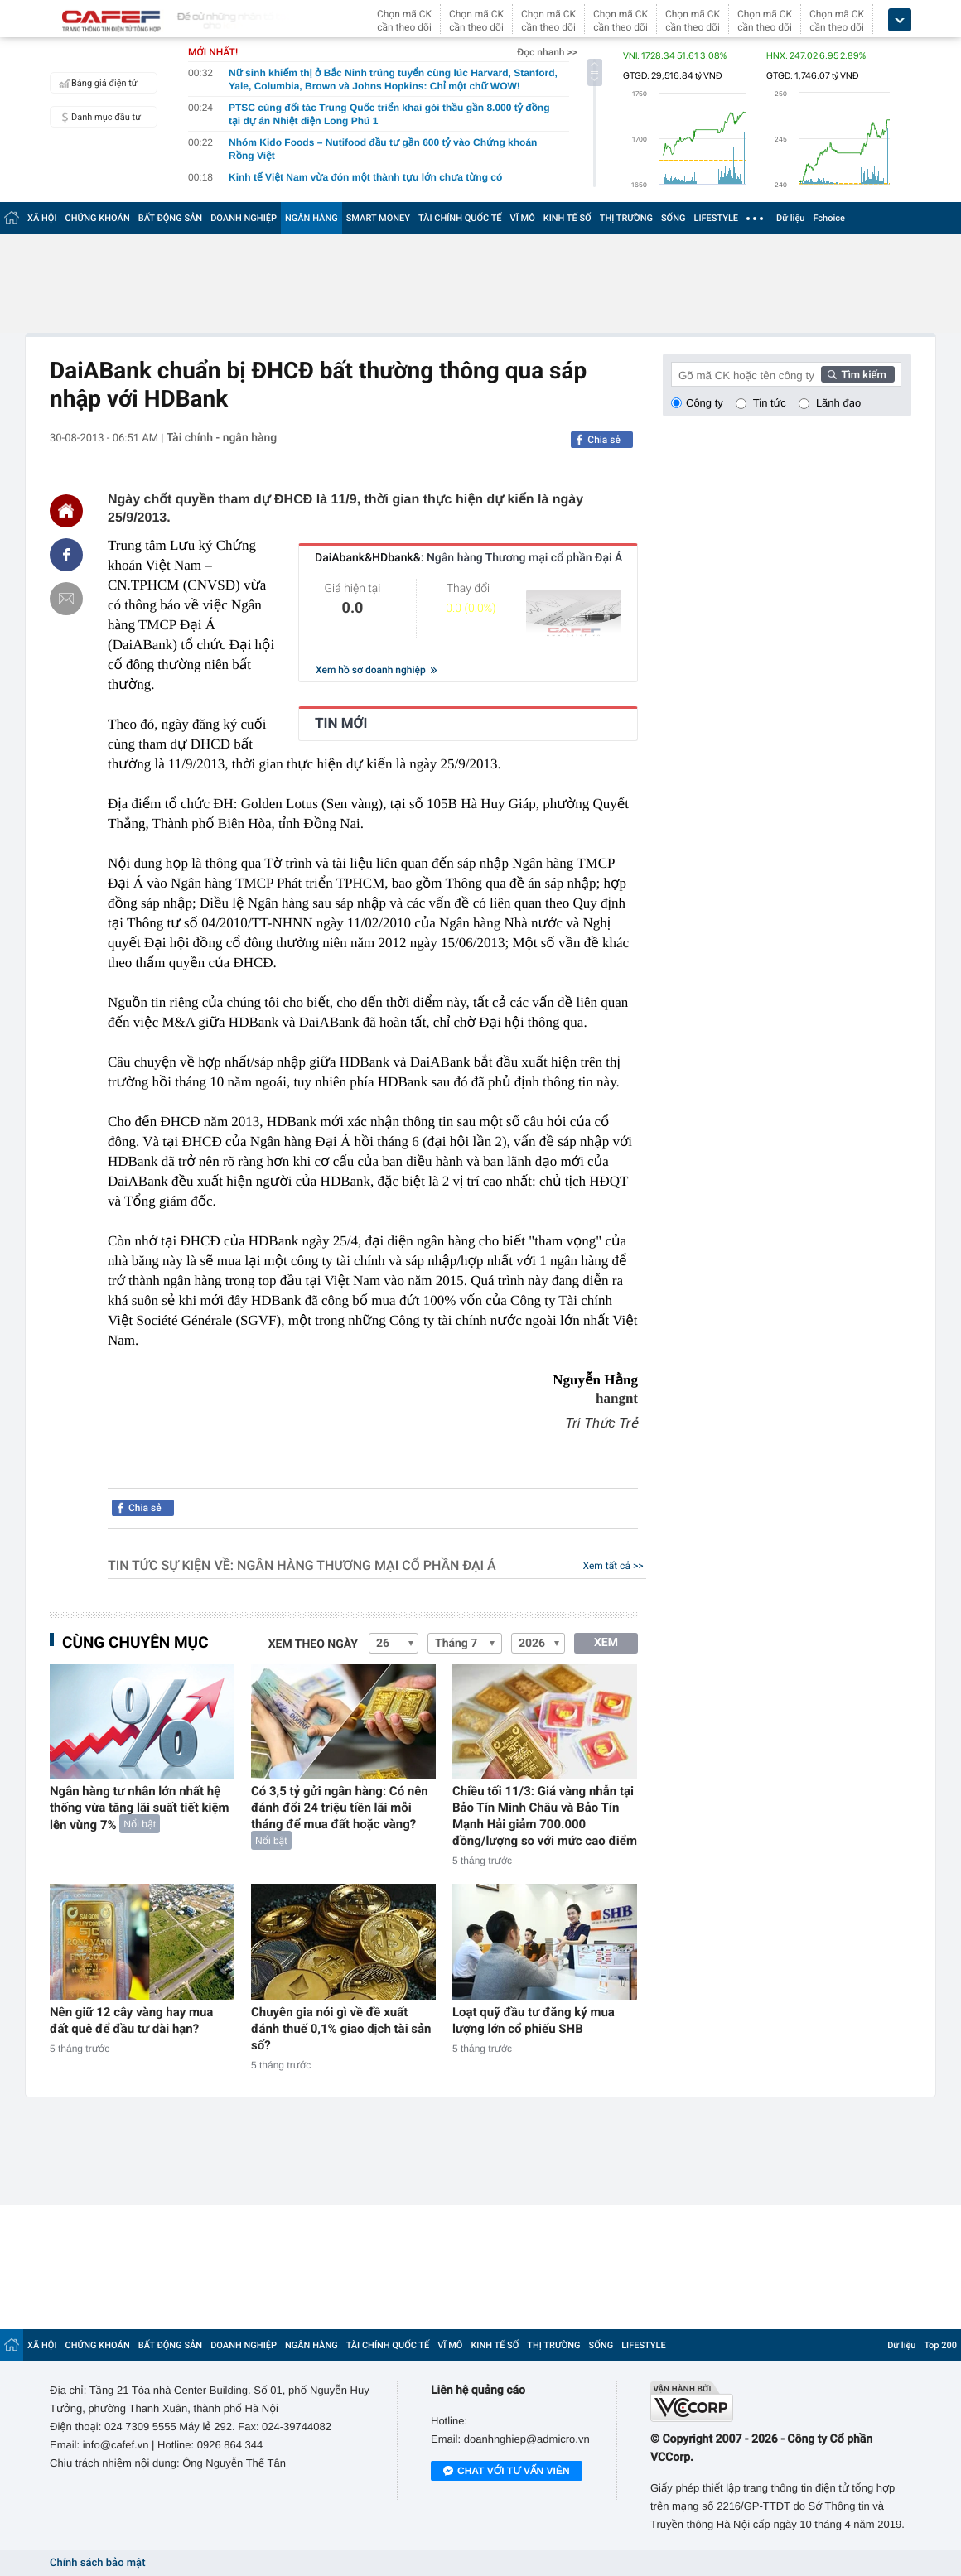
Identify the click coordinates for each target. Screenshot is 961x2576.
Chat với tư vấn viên (506, 2472)
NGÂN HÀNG (311, 218)
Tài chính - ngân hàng (222, 438)
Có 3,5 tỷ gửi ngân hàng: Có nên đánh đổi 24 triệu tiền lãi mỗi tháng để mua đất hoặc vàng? (339, 1808)
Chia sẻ (604, 439)
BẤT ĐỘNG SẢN (170, 218)
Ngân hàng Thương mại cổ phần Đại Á (366, 1565)
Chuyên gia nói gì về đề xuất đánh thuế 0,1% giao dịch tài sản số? (341, 2029)
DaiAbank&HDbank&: (468, 558)
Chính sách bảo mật (97, 2563)
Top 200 (940, 2345)
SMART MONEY (378, 218)
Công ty (704, 403)
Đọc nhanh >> (547, 52)
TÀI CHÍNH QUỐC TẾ (460, 218)
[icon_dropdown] (899, 20)
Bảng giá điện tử (96, 83)
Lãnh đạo (838, 403)
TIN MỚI (341, 723)
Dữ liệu (790, 218)
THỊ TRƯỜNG (626, 218)
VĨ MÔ (522, 218)
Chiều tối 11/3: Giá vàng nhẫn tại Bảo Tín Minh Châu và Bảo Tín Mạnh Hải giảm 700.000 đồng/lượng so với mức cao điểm (544, 1816)
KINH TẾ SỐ (567, 218)
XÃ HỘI (42, 218)
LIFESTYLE (715, 218)
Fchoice (829, 218)
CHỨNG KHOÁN (97, 218)
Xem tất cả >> (613, 1566)
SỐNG (673, 218)
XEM (606, 1642)
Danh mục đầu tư (98, 117)
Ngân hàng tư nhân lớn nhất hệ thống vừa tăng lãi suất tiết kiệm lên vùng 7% (139, 1808)
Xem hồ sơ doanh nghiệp (376, 670)
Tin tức (769, 403)
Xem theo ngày (313, 1644)
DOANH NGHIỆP (243, 218)
